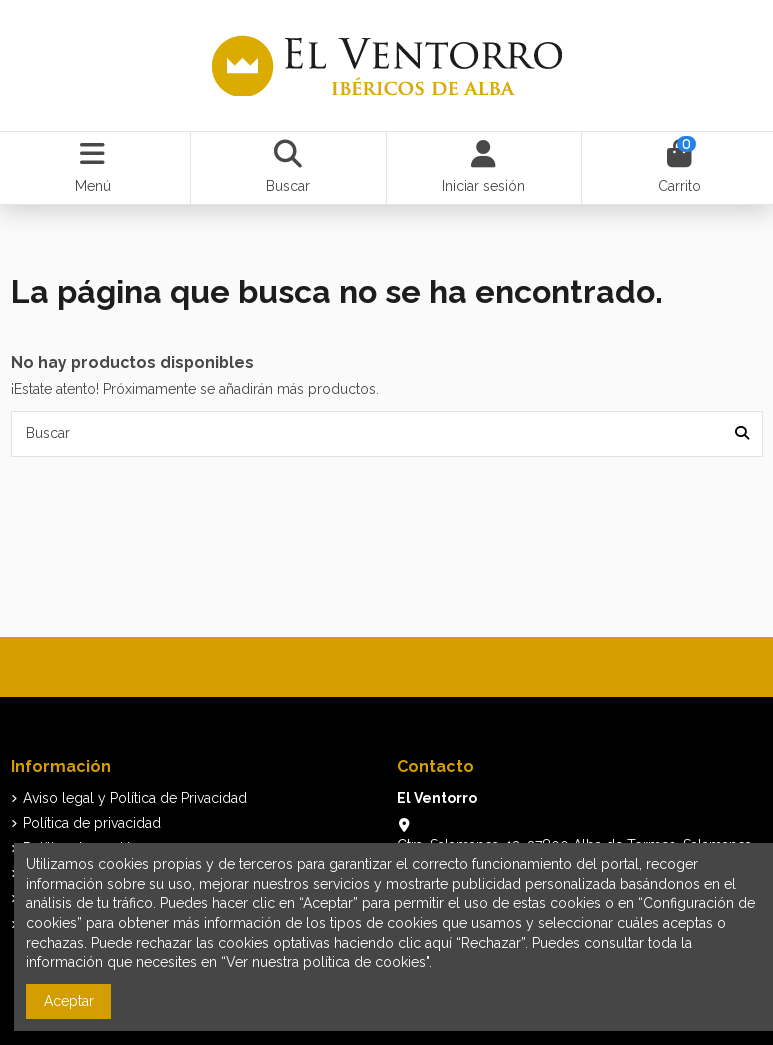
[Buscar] (742, 433)
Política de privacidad (92, 823)
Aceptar (69, 1001)
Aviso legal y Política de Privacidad (135, 798)
